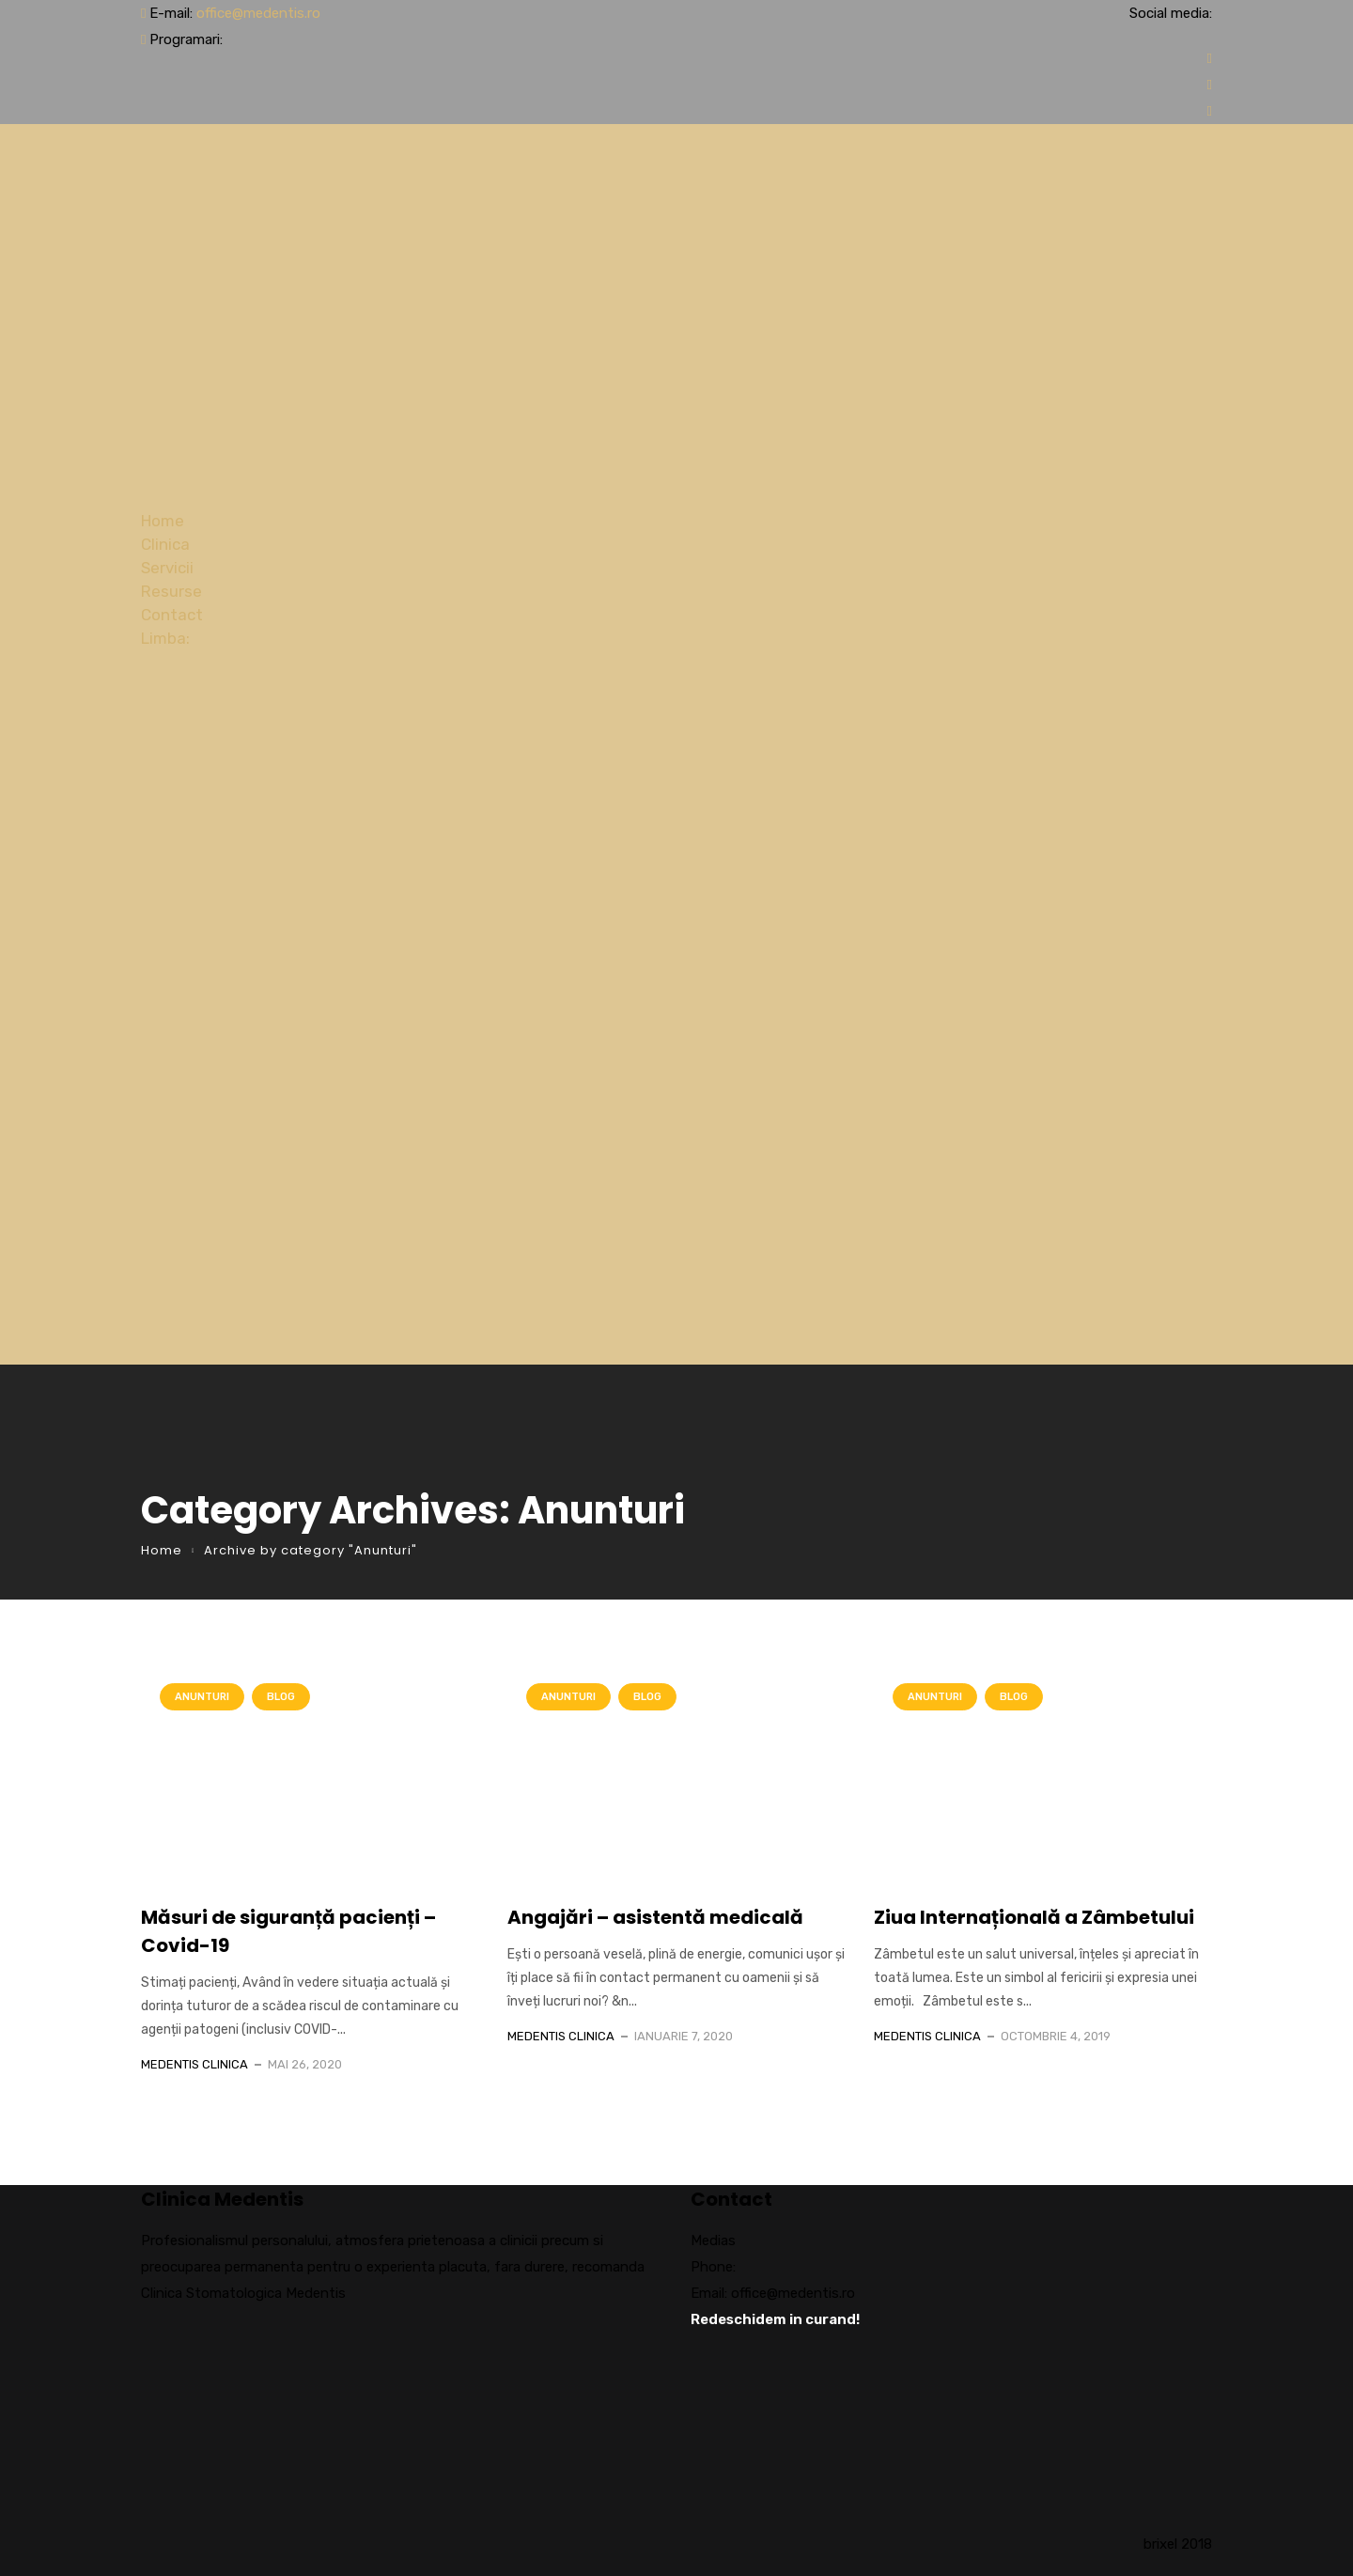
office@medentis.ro (258, 13)
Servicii (167, 567)
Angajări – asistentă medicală (655, 1917)
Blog (281, 1697)
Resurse (171, 591)
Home (162, 520)
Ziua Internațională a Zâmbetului (1034, 1917)
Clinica (165, 544)
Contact (172, 614)
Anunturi (202, 1697)
